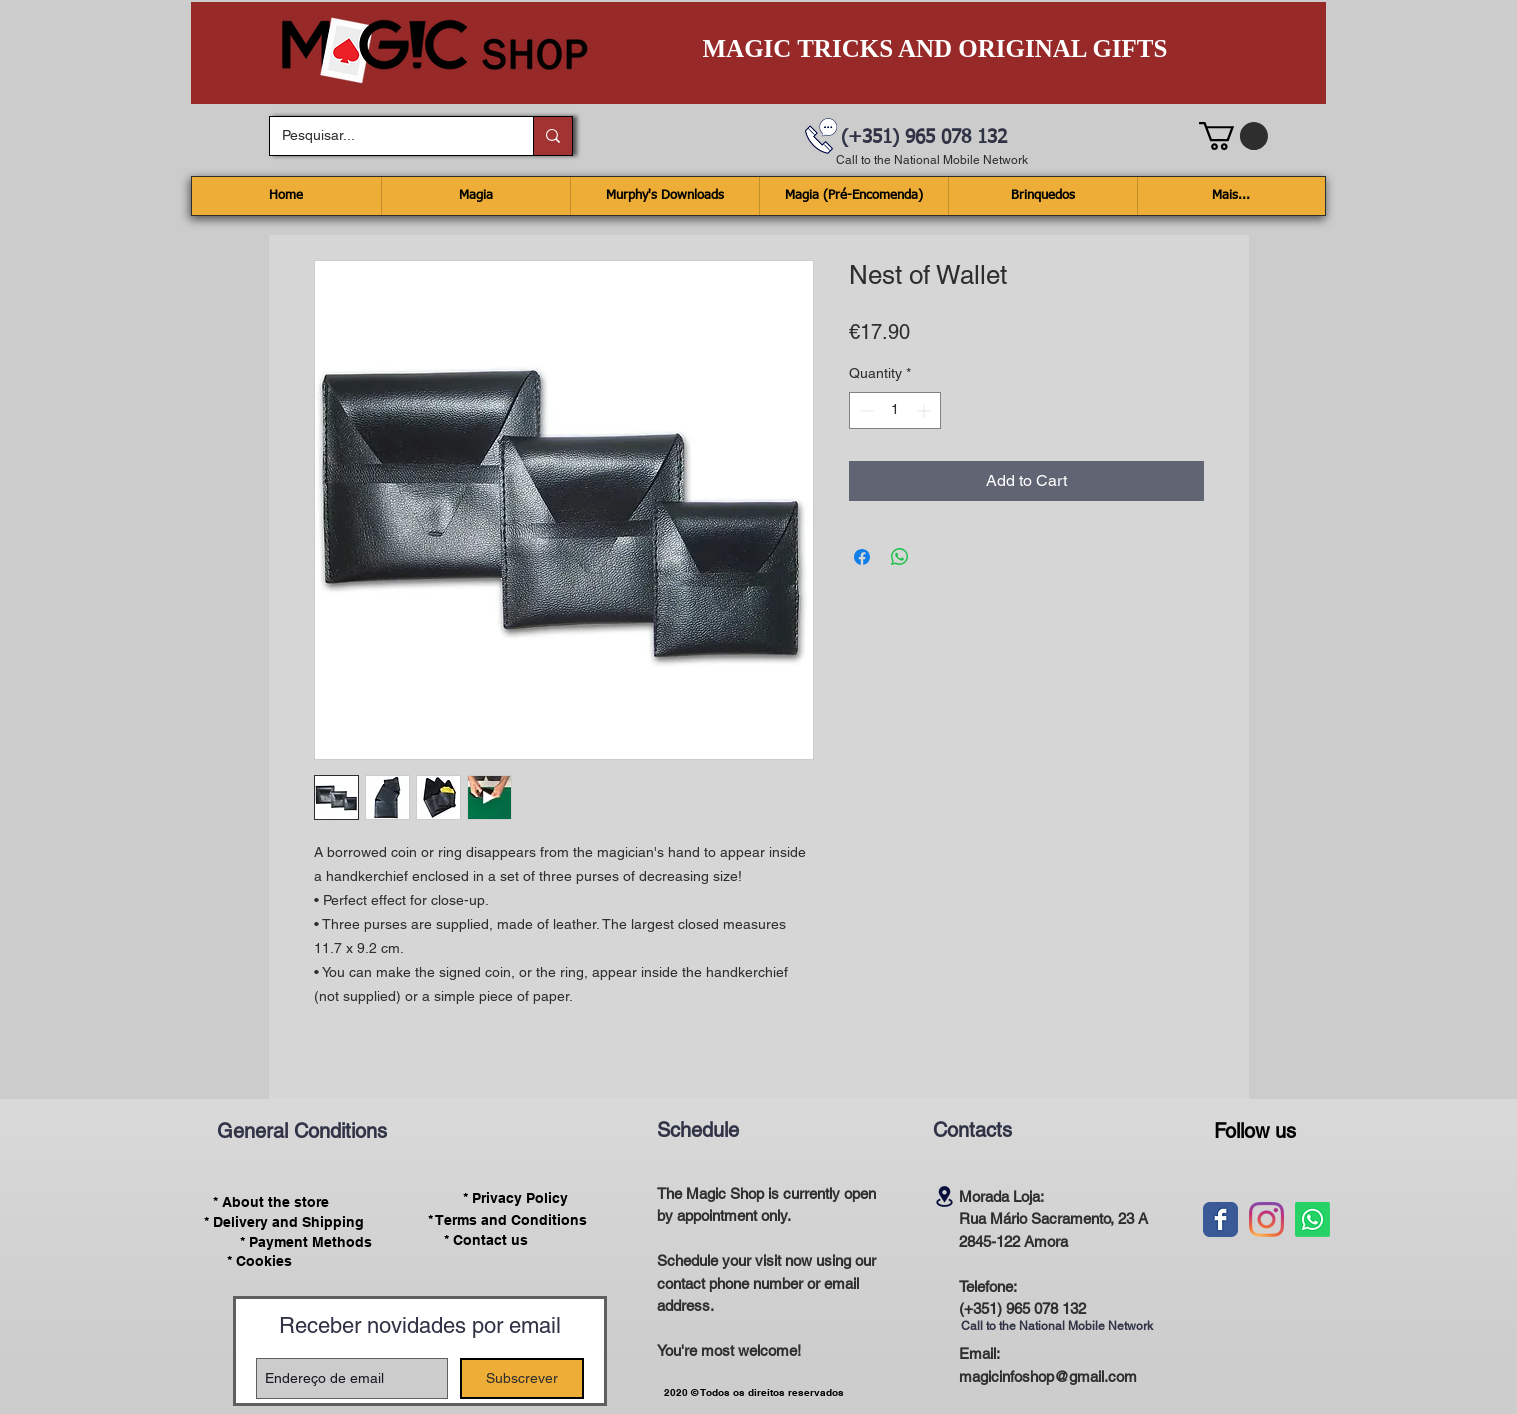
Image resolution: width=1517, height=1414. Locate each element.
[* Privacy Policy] (516, 1198)
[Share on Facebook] (862, 557)
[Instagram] (1266, 1219)
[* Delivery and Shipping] (284, 1222)
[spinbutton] (895, 410)
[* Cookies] (259, 1261)
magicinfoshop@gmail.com (1048, 1376)
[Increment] (925, 410)
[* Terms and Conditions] (508, 1220)
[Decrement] (864, 410)
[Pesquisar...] (386, 136)
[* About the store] (271, 1202)
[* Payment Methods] (306, 1242)
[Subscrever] (522, 1378)
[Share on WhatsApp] (900, 557)
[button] (1233, 136)
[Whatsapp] (1312, 1219)
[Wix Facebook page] (1220, 1219)
